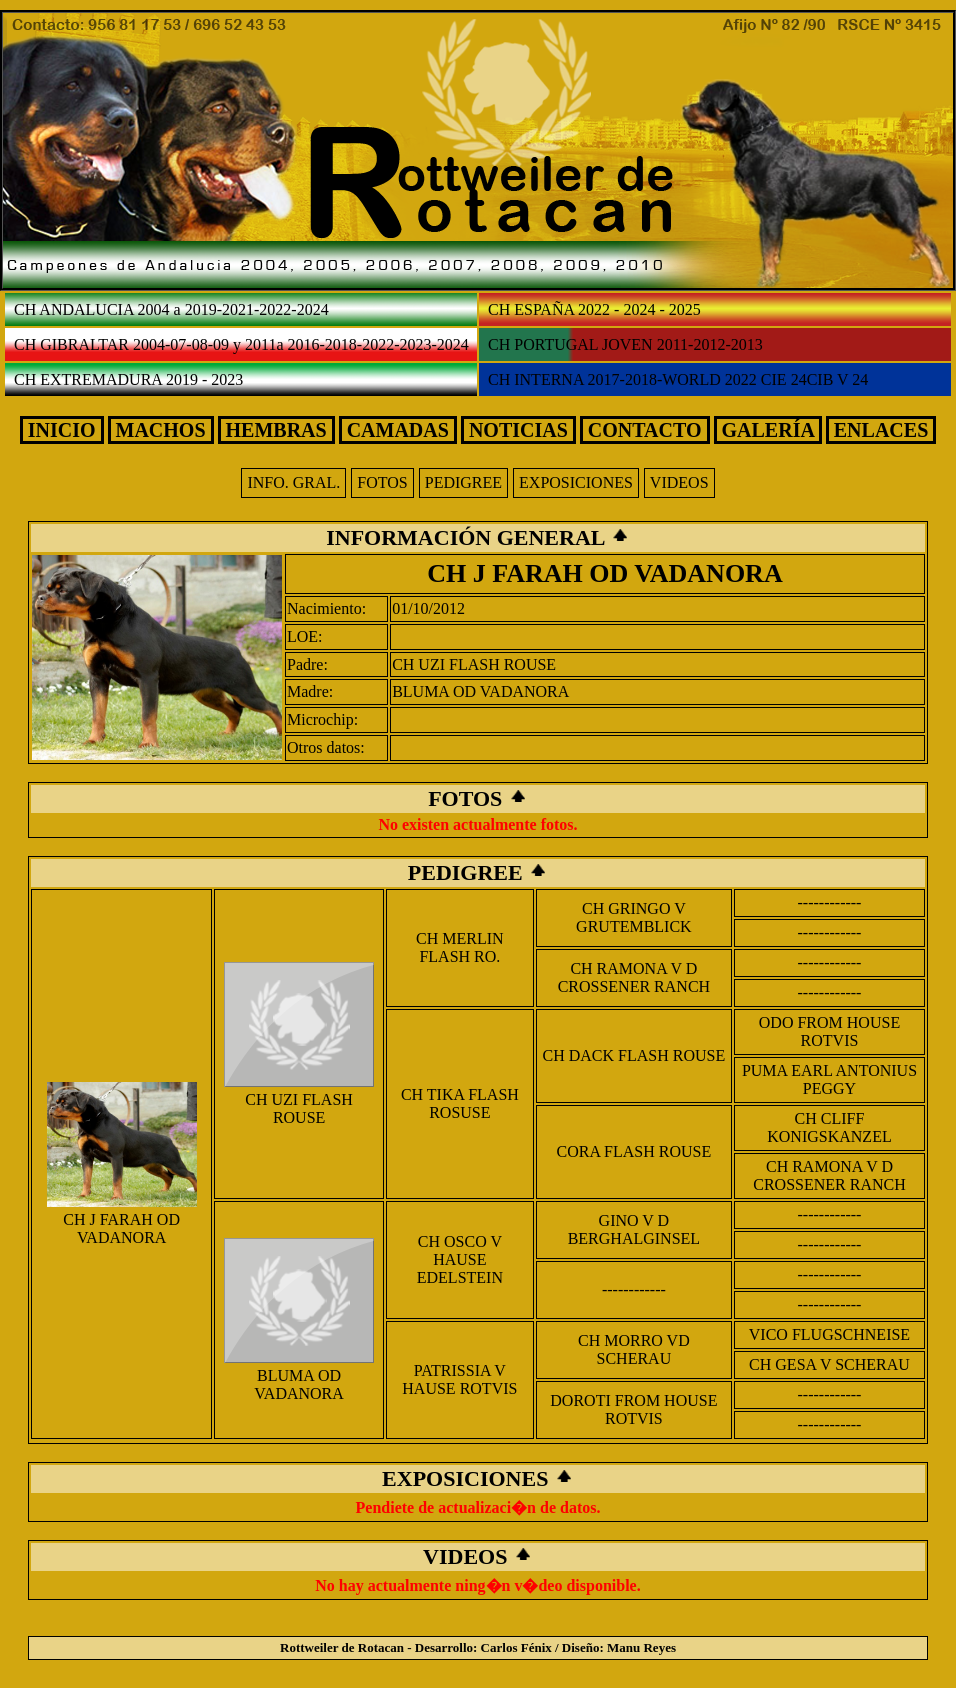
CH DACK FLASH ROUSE (634, 1055)
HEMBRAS (276, 430)
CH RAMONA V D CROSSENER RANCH (634, 977)
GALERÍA (768, 430)
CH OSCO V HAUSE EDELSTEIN (460, 1259)
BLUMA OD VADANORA (480, 691)
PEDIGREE (463, 482)
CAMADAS (398, 430)
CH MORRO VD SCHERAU (634, 1349)
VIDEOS (679, 482)
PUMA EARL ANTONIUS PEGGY (829, 1079)
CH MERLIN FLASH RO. (460, 947)
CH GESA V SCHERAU (829, 1364)
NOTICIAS (518, 430)
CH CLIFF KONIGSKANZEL (829, 1127)
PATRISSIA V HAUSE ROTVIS (459, 1379)
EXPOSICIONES (576, 482)
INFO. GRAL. (293, 482)
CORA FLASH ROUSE (634, 1151)
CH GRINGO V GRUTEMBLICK (634, 917)
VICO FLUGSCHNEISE (829, 1334)
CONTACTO (645, 430)
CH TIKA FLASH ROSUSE (460, 1103)
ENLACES (881, 430)
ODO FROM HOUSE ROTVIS (829, 1031)
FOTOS (382, 482)
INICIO (62, 430)
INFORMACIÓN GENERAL (468, 537)
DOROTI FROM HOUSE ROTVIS (633, 1409)
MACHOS (161, 430)
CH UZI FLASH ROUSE (474, 664)
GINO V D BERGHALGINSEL (634, 1229)
